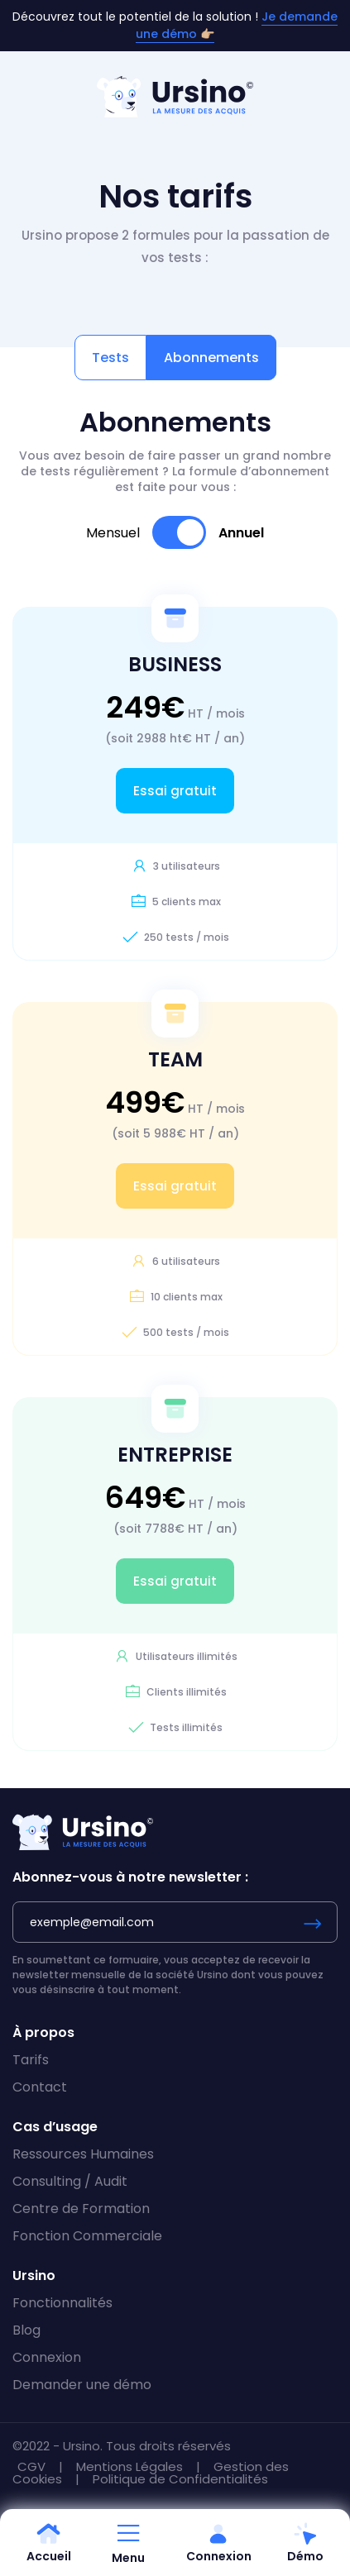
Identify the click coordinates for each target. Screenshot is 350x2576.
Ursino (33, 2275)
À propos (43, 2032)
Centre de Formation (81, 2208)
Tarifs (30, 2059)
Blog (26, 2330)
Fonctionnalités (62, 2302)
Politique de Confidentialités (180, 2479)
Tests (110, 357)
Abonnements (211, 357)
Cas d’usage (55, 2126)
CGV (33, 2466)
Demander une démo (81, 2384)
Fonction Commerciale (87, 2235)
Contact (39, 2087)
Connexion (46, 2357)
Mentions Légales (131, 2466)
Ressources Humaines (83, 2153)
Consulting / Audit (69, 2181)
